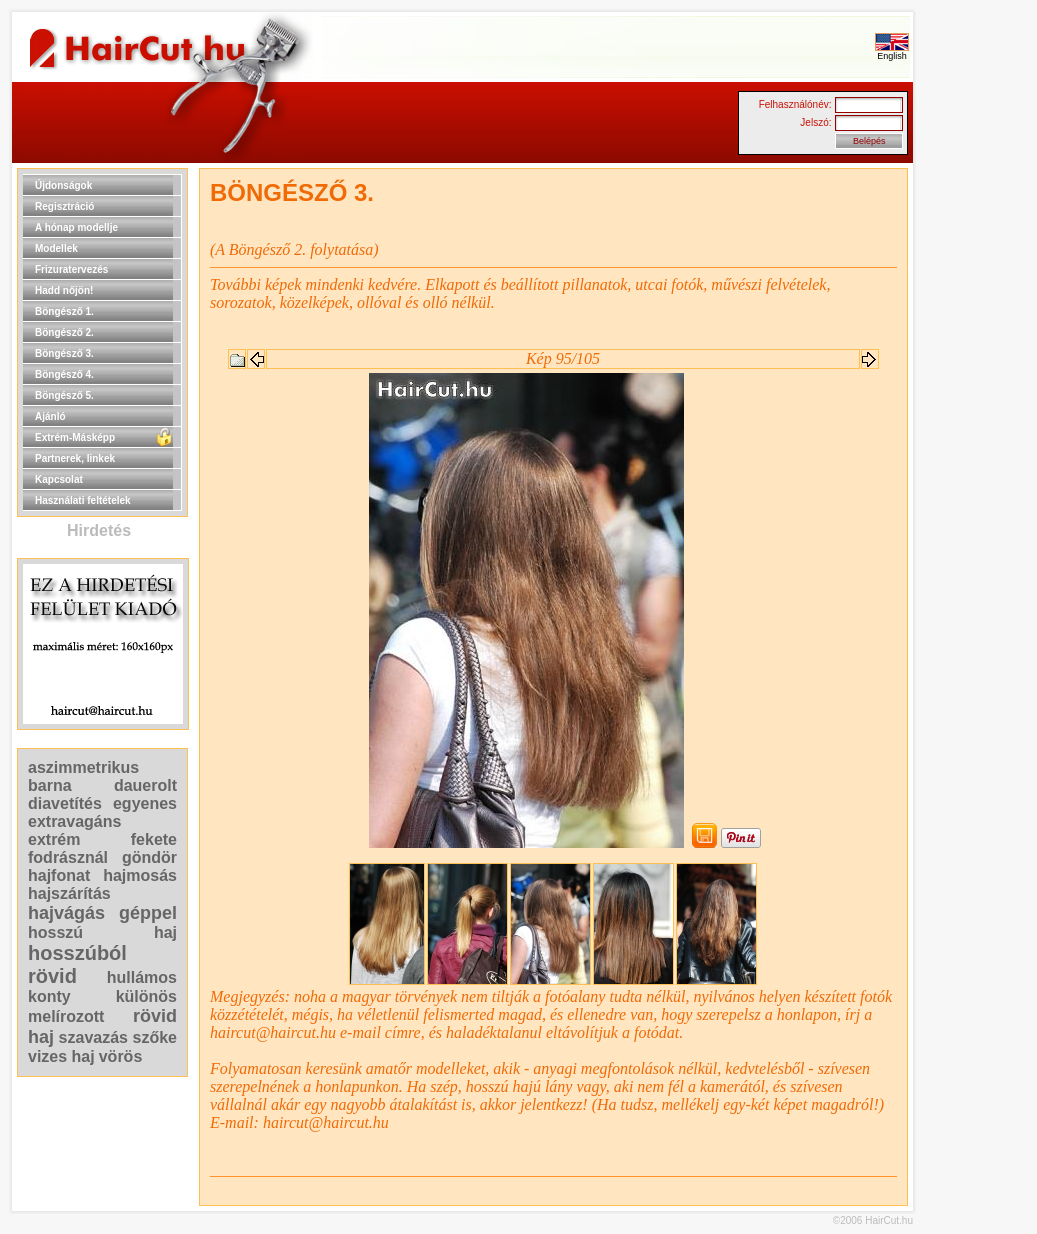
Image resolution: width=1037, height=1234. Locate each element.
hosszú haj (102, 932)
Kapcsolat (59, 479)
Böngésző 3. (64, 353)
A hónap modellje (76, 227)
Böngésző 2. (64, 332)
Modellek (56, 248)
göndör (149, 857)
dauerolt (145, 785)
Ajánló (50, 416)
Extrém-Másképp (75, 437)
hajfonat (59, 875)
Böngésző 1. (64, 311)
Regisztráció (64, 206)
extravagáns (74, 821)
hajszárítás (69, 893)
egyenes (145, 803)
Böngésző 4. (64, 374)
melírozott (66, 1016)
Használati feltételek (83, 500)
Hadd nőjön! (64, 290)
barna (50, 785)
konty (49, 996)
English (892, 52)
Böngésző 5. (64, 395)
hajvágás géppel (102, 913)
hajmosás (140, 875)
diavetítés (65, 803)
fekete (154, 839)
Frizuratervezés (71, 269)
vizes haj (61, 1056)
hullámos (142, 977)
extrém (54, 839)
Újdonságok (63, 185)
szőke (155, 1037)
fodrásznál (68, 857)
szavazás (93, 1037)
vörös (121, 1056)
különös (146, 996)
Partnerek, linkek (75, 458)
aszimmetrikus (83, 767)
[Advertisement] (977, 468)
